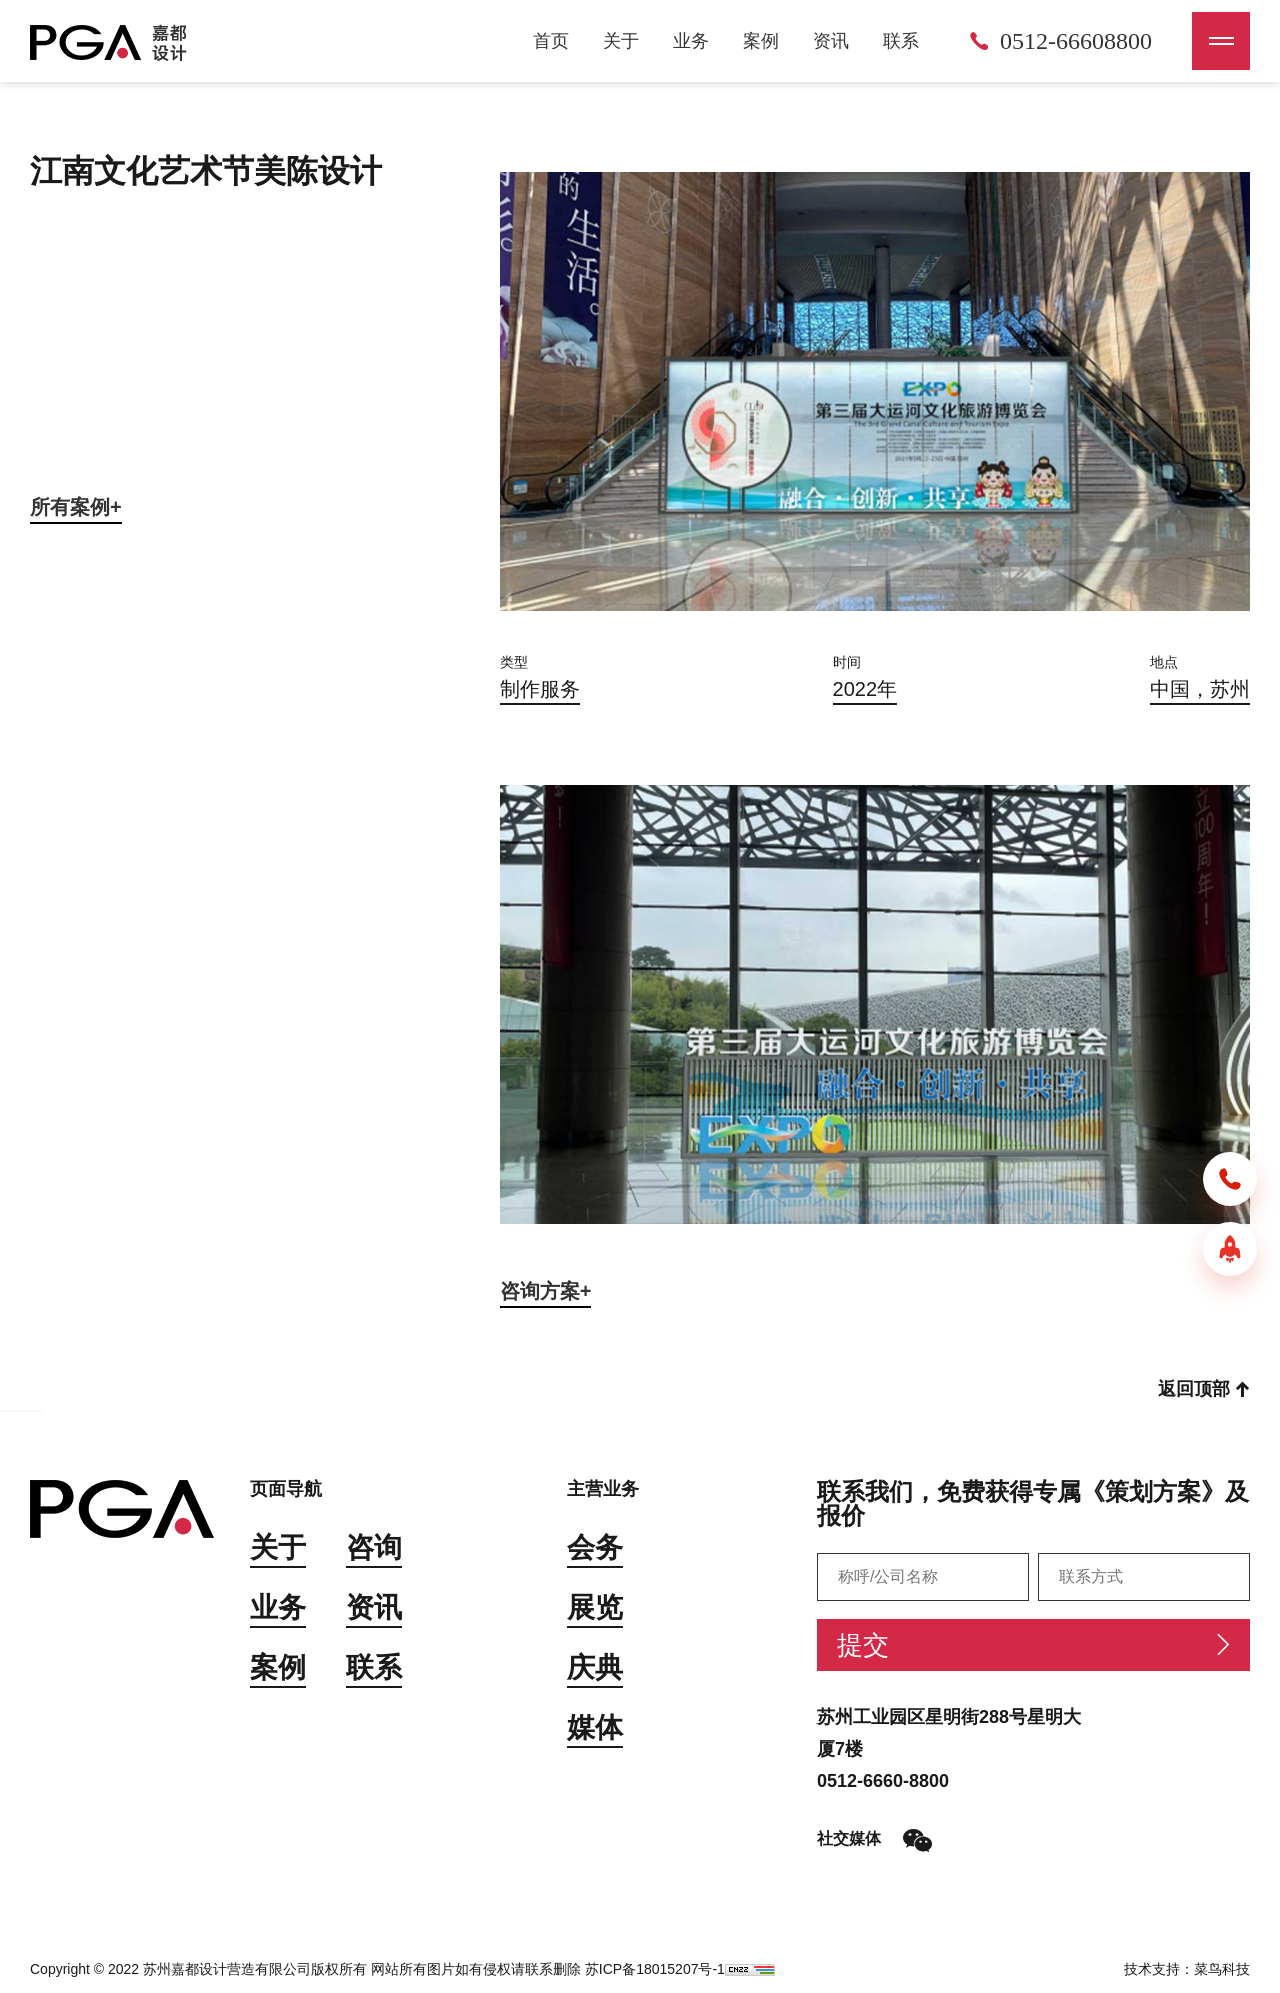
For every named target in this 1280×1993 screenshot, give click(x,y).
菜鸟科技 (1222, 1969)
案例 (761, 41)
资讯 (831, 41)
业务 (691, 41)
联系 (901, 41)
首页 (551, 41)
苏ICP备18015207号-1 (655, 1969)
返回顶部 (1204, 1389)
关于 (621, 41)
